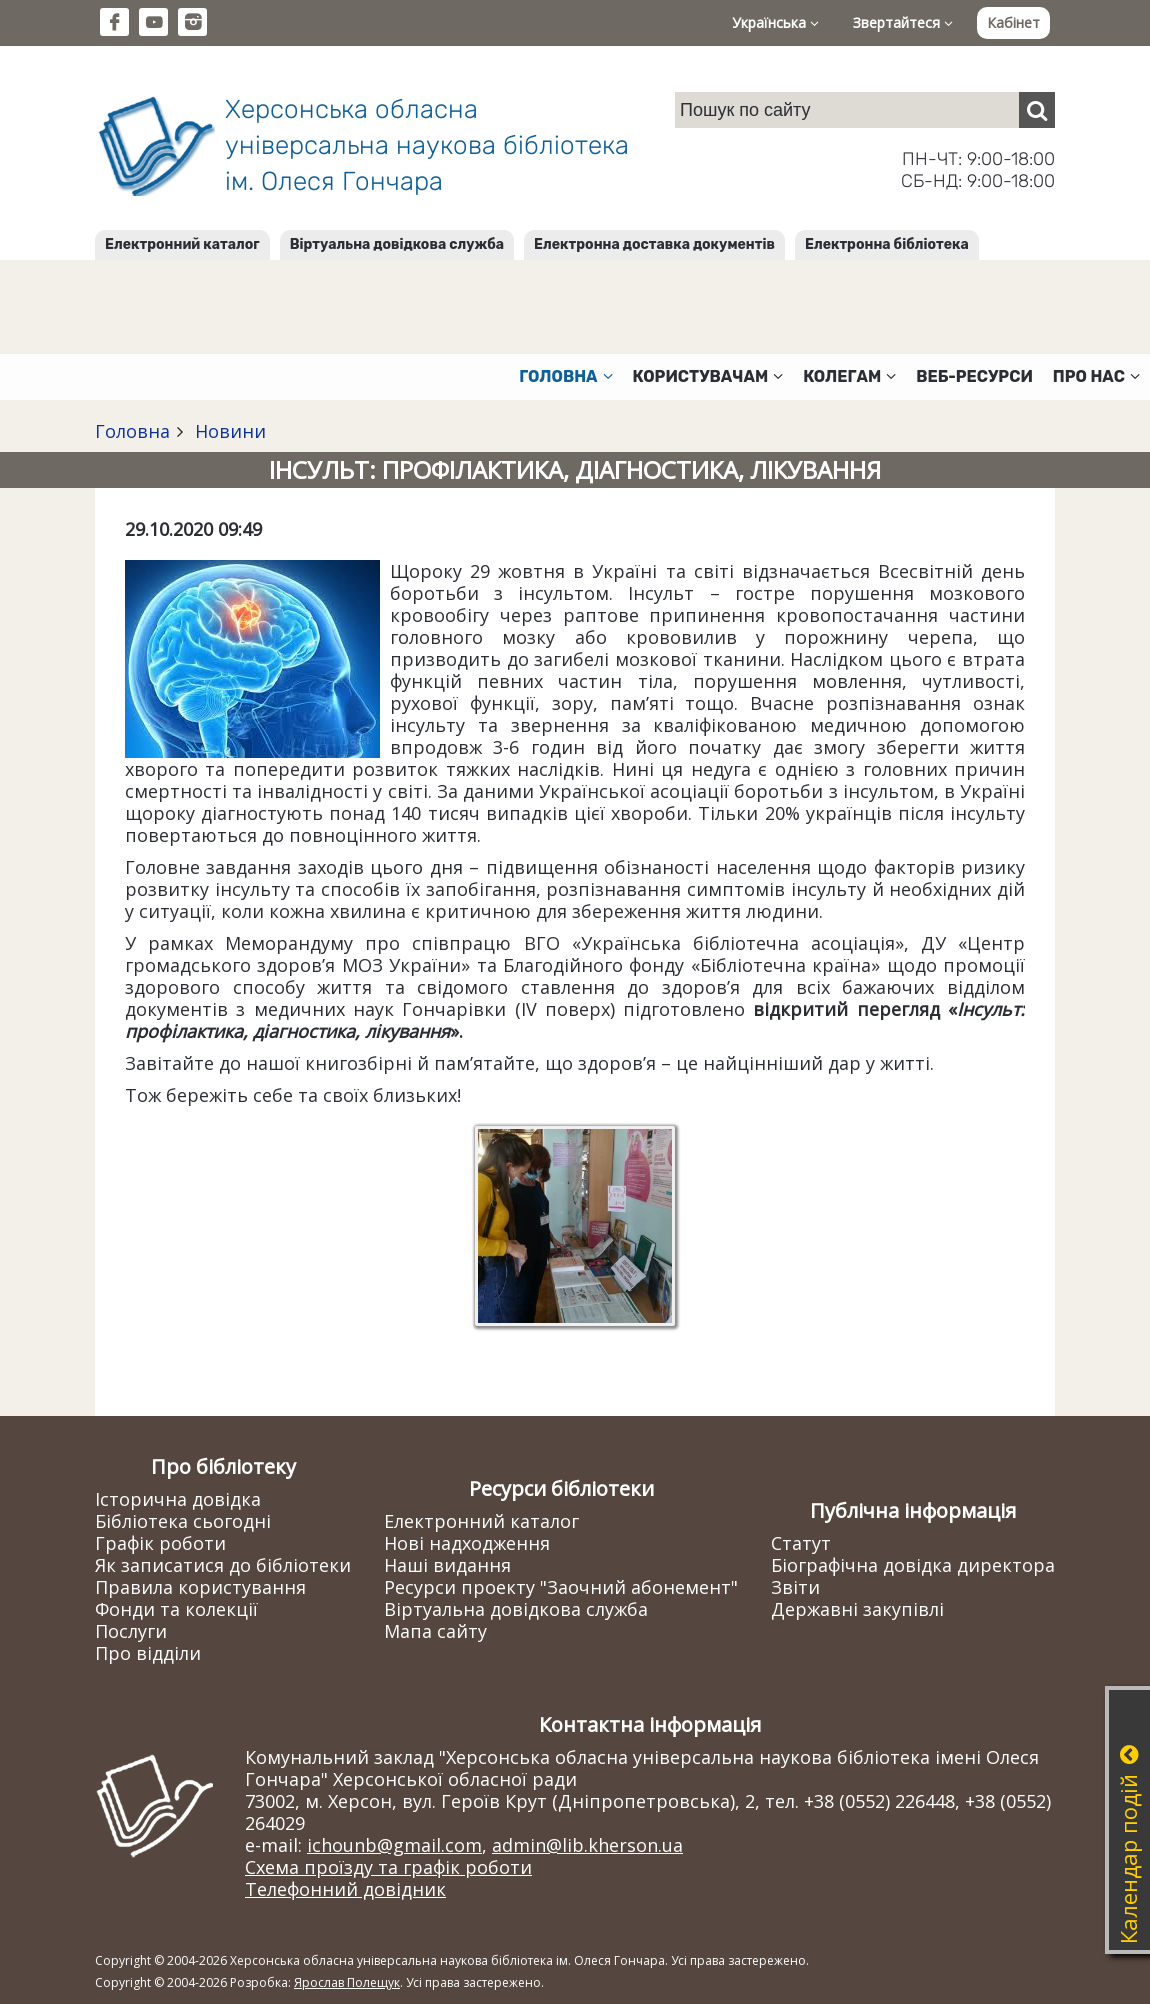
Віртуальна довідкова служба (397, 244)
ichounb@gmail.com (394, 1845)
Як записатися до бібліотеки (223, 1565)
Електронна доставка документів (654, 244)
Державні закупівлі (857, 1609)
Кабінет (1013, 22)
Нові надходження (467, 1543)
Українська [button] (775, 22)
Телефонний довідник (345, 1889)
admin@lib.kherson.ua (587, 1845)
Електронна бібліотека (887, 244)
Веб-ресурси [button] (974, 376)
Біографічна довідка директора (913, 1565)
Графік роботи (160, 1543)
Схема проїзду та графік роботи (388, 1867)
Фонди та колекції (176, 1609)
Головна (132, 431)
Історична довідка (178, 1499)
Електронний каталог (182, 244)
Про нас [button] (1096, 376)
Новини (228, 431)
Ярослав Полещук (347, 1982)
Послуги (131, 1631)
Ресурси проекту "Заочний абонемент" (561, 1587)
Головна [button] (565, 376)
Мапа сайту (435, 1631)
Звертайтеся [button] (903, 22)
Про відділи (148, 1653)
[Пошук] (1037, 110)
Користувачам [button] (708, 376)
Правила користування (200, 1587)
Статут (801, 1543)
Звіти (795, 1587)
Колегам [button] (849, 376)
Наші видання (447, 1565)
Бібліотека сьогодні (183, 1521)
